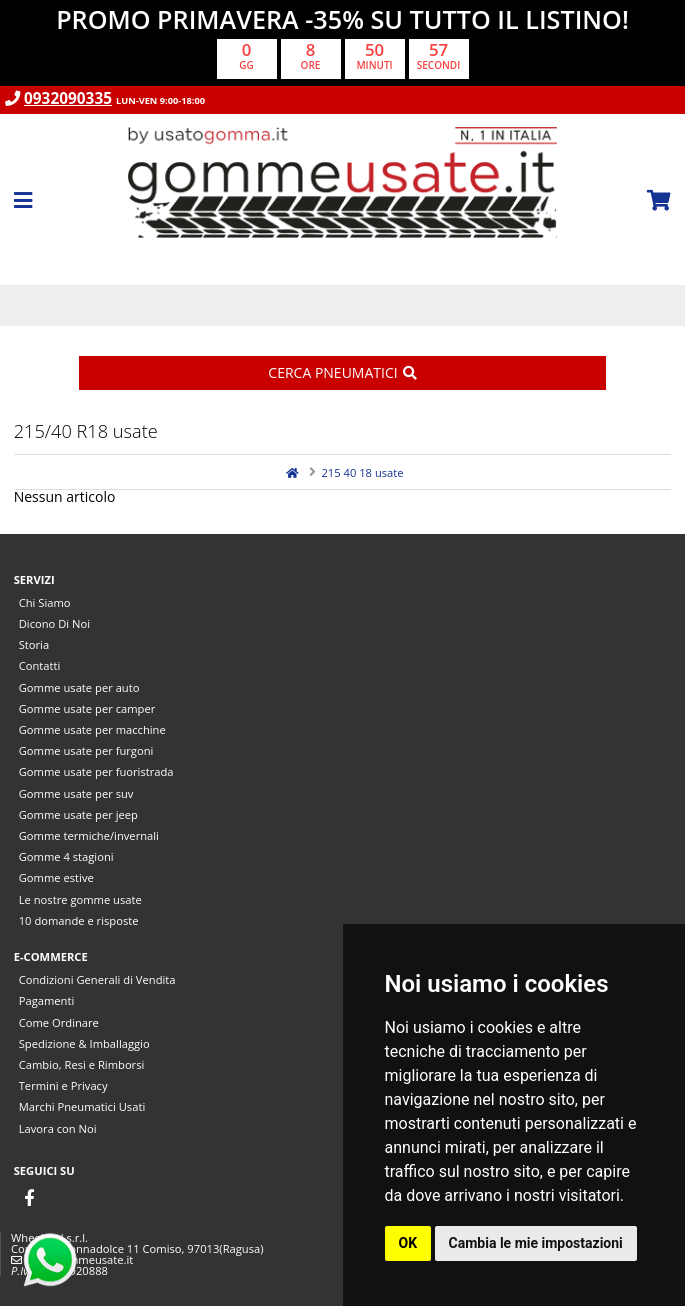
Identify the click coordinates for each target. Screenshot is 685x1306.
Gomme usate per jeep (78, 814)
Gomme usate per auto (79, 687)
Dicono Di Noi (54, 623)
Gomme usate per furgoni (86, 750)
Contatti (40, 665)
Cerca (342, 372)
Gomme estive (56, 877)
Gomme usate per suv (76, 793)
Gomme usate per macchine (92, 729)
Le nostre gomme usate (80, 899)
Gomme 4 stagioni (66, 856)
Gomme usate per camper (87, 708)
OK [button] (408, 1243)
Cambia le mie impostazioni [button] (536, 1243)
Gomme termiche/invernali (89, 835)
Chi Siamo (45, 602)
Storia (34, 644)
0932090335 (68, 98)
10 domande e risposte (79, 920)
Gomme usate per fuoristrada (96, 771)
